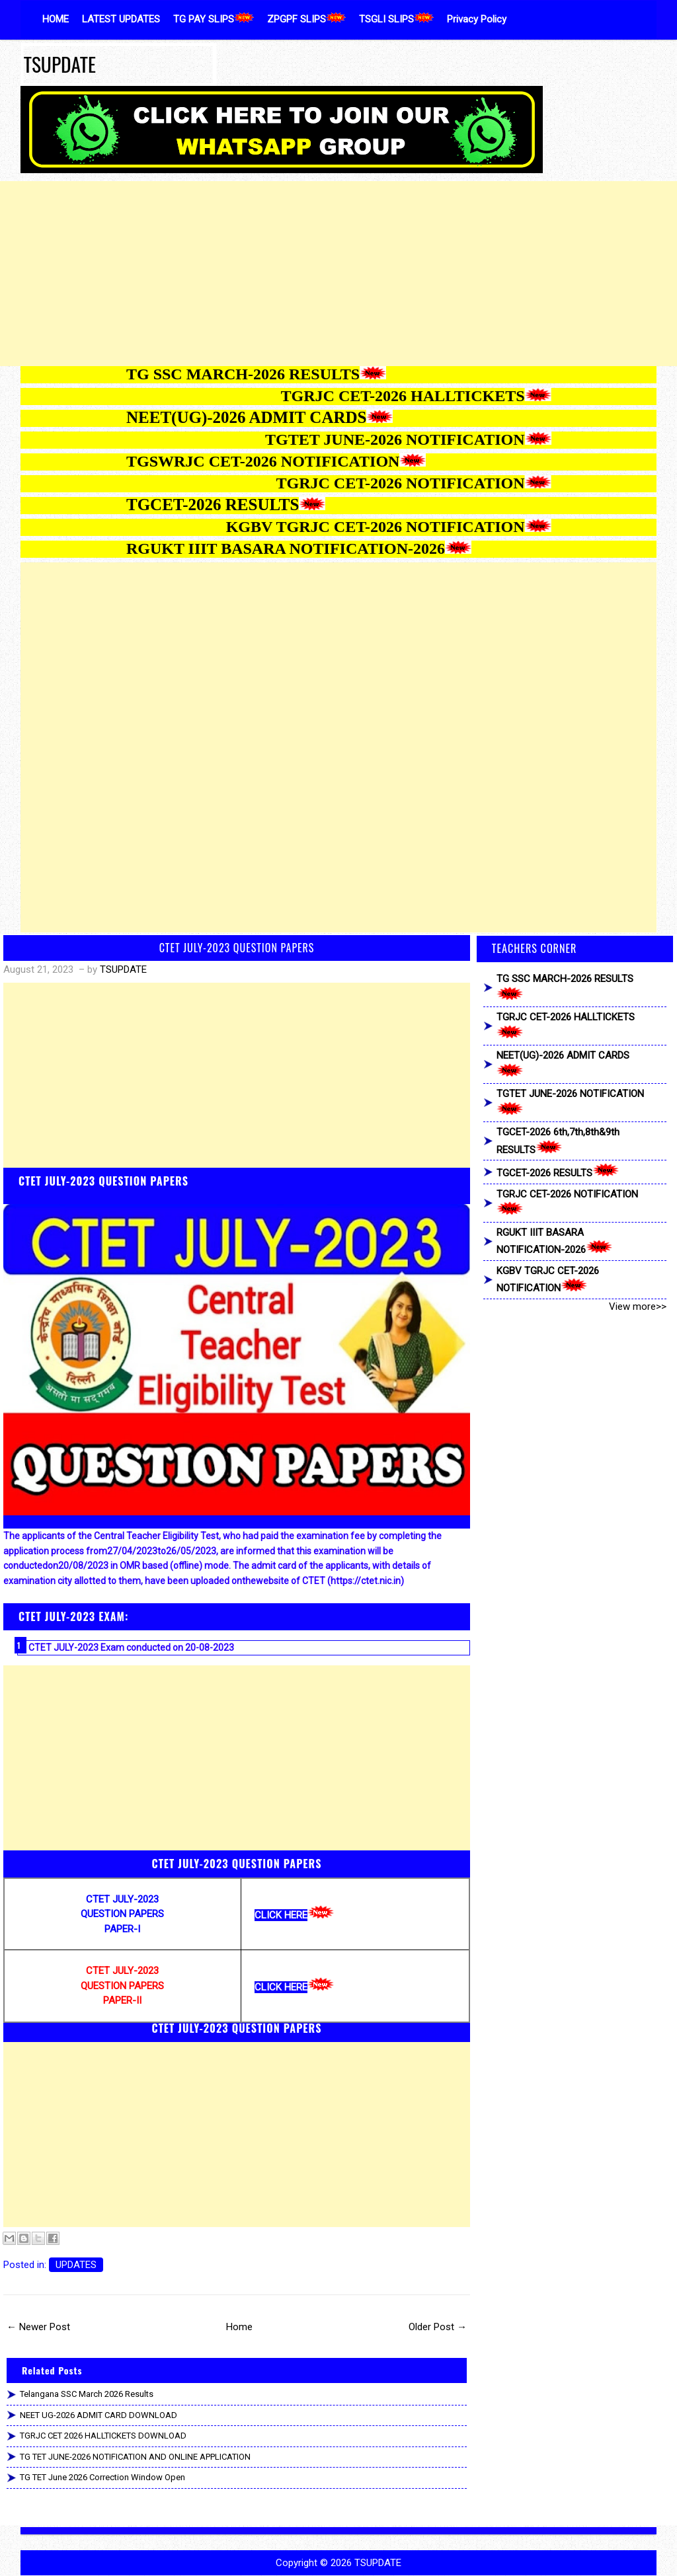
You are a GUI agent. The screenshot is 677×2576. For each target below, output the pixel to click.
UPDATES (76, 2265)
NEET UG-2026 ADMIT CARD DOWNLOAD (98, 2415)
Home (239, 2327)
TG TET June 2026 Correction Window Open (102, 2477)
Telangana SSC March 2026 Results (86, 2394)
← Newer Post (38, 2327)
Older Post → (438, 2327)
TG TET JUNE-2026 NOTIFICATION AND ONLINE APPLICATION (135, 2457)
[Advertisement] (338, 273)
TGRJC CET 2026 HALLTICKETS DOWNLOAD (103, 2436)
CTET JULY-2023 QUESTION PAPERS (237, 948)
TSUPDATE (60, 64)
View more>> (637, 1306)
